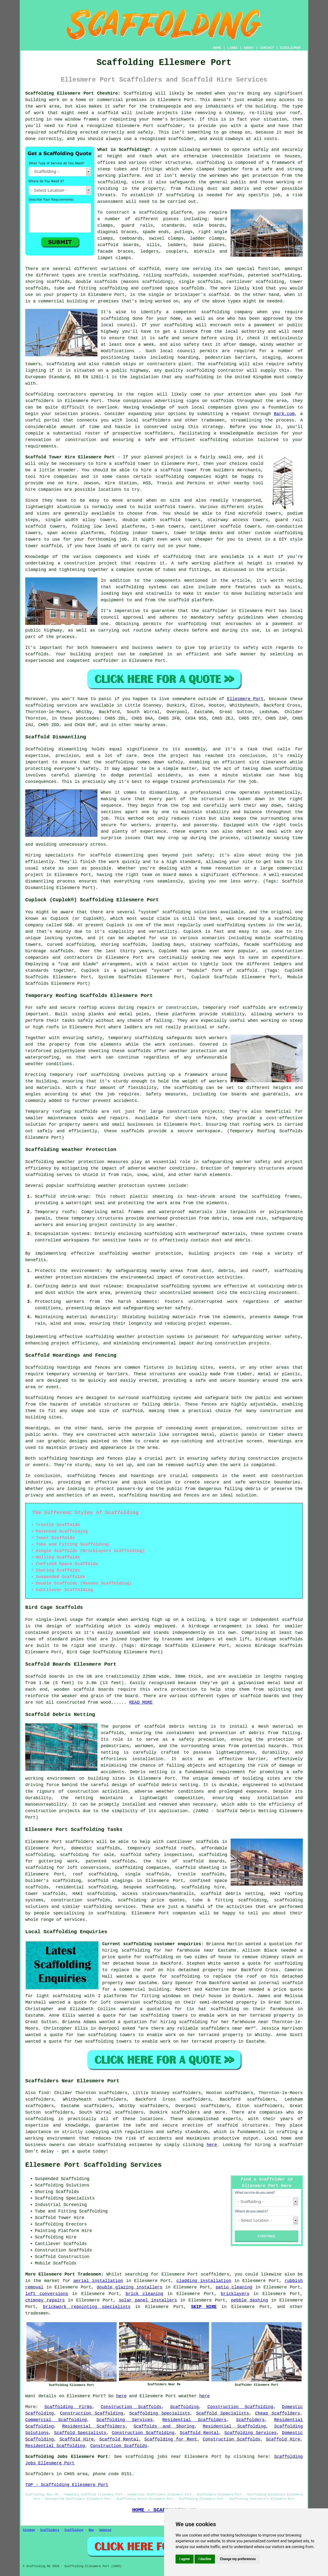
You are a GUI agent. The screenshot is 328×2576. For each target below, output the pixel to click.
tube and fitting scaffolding (91, 288)
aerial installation (98, 2280)
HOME (217, 48)
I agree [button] (184, 2559)
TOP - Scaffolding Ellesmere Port (66, 2484)
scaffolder (170, 125)
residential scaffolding (86, 1887)
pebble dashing (249, 2300)
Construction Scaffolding (240, 2406)
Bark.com (284, 413)
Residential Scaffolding (234, 2426)
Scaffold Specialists (222, 2413)
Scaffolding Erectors (61, 2224)
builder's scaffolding (53, 1880)
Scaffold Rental (199, 2432)
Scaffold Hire (76, 2439)
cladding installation (203, 2280)
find (43, 2092)
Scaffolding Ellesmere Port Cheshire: (72, 93)
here (212, 2144)
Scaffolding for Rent (170, 2439)
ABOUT (249, 48)
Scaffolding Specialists (159, 2413)
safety (191, 344)
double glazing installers (129, 2287)
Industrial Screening (61, 2204)
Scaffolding (184, 2406)
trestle (97, 275)
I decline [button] (204, 2559)
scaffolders (159, 433)
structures (162, 1374)
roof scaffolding (95, 1874)
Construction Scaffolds (131, 2406)
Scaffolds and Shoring (163, 2426)
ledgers (149, 251)
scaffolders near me (226, 2028)
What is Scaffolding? (123, 149)
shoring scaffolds (47, 281)
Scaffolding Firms (68, 2406)
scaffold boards (118, 245)
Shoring (44, 2191)
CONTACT (267, 48)
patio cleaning (234, 2287)
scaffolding (63, 132)
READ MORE (140, 1702)
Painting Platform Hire (63, 2230)
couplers (176, 251)
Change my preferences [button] (238, 2559)
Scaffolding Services (124, 2419)
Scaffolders (250, 2419)
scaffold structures (242, 2125)
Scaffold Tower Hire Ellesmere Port (70, 457)
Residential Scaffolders (194, 2419)
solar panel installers (148, 2300)
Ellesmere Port (245, 699)
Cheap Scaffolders (277, 2413)
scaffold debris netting (175, 1726)
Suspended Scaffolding (62, 2178)
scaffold (149, 268)
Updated (105, 2530)
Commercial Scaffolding (56, 2419)
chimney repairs (45, 2300)
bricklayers (235, 2293)
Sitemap (29, 2530)
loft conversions (46, 2293)
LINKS (232, 48)
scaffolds (254, 1007)
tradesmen (37, 2313)
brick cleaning (144, 2293)
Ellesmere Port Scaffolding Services (93, 2165)
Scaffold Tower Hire (59, 2217)
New (91, 2530)
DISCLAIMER (290, 48)
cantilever (239, 281)
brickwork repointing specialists (87, 2306)
